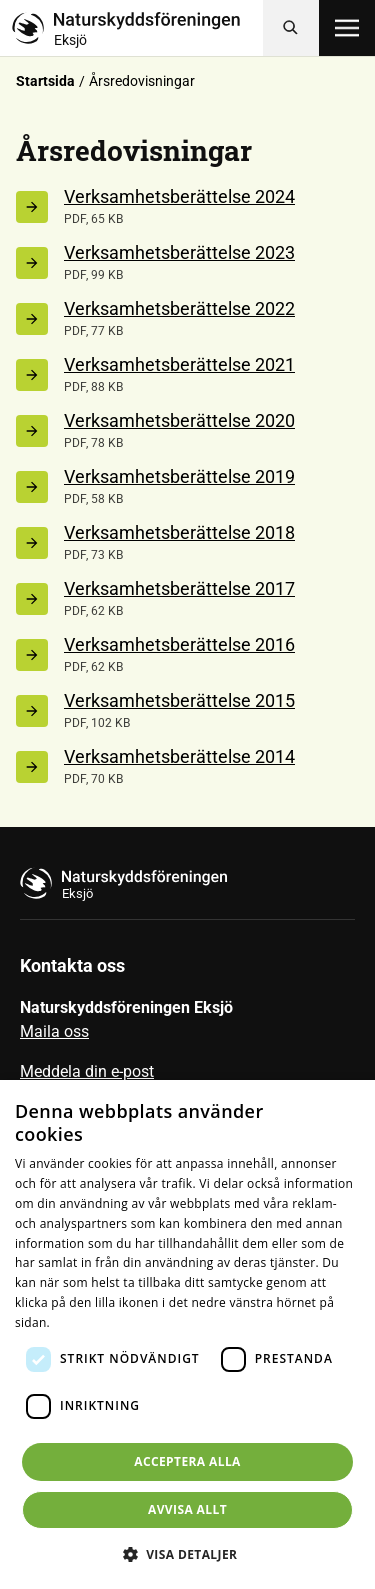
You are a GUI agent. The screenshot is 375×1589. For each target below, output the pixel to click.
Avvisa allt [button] (187, 1509)
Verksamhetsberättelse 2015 (179, 700)
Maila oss (54, 1031)
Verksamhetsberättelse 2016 (179, 644)
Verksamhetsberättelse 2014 (179, 756)
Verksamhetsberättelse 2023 (179, 252)
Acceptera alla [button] (187, 1461)
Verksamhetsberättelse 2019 (179, 476)
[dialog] (187, 1334)
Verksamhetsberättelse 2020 (179, 420)
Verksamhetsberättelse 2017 (179, 588)
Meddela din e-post (87, 1071)
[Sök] (291, 28)
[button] (188, 1554)
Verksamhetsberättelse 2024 (179, 196)
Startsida (45, 81)
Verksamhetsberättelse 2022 (179, 308)
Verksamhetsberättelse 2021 (179, 364)
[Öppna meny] (347, 28)
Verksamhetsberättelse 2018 (179, 532)
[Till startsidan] (137, 28)
